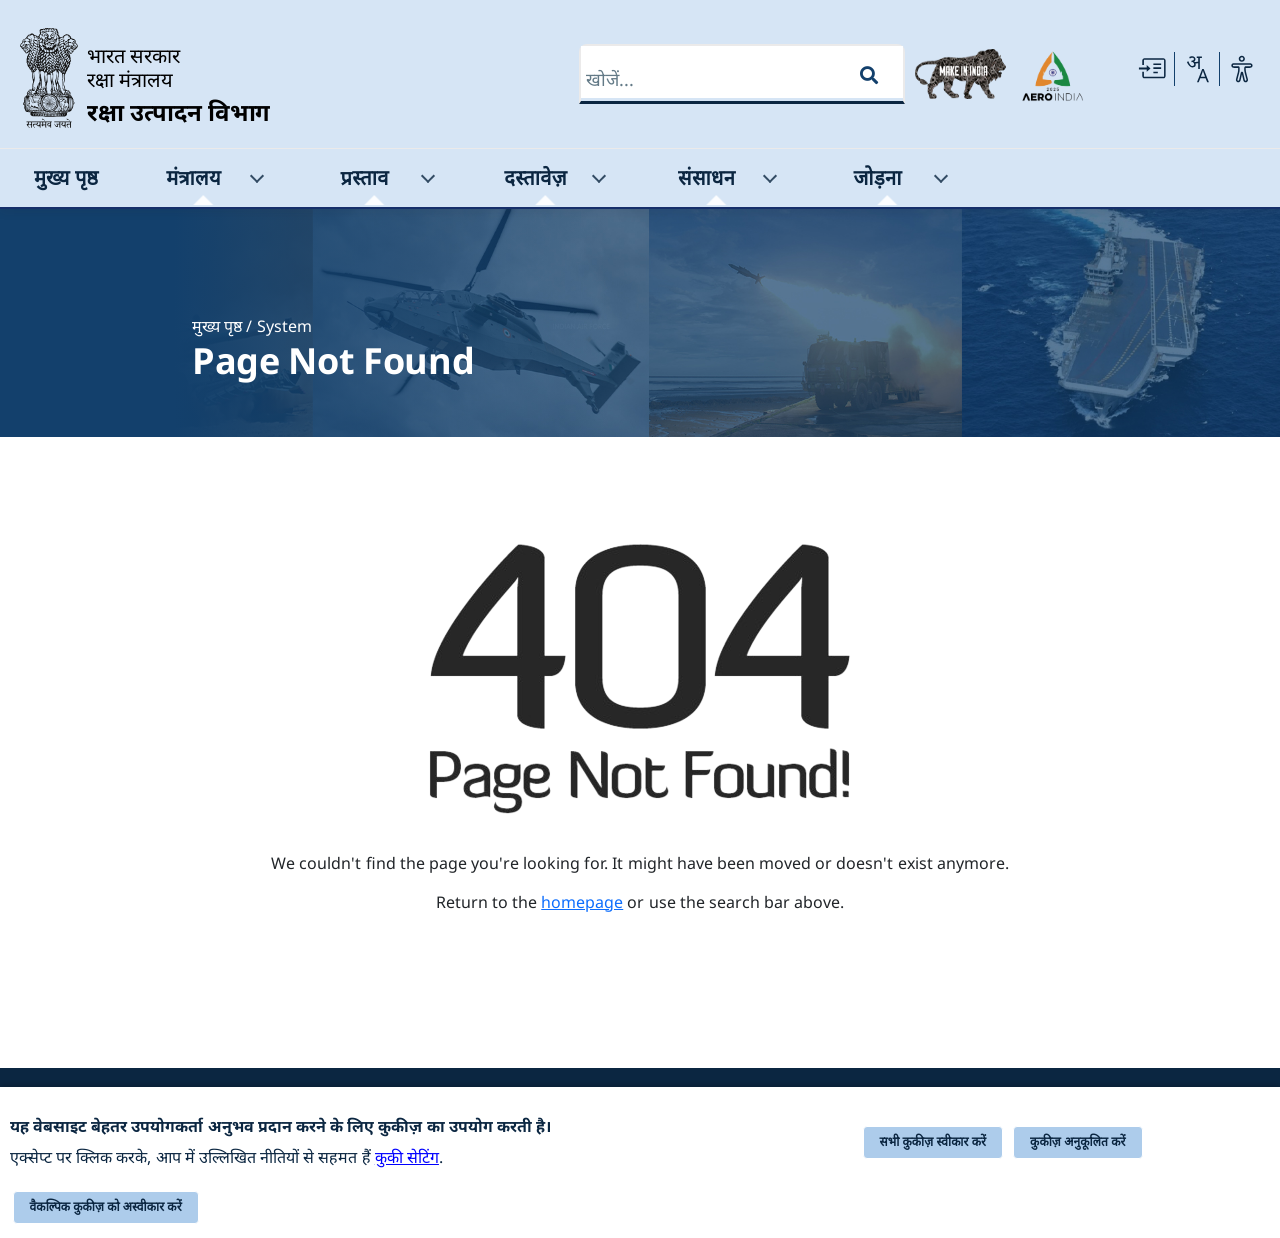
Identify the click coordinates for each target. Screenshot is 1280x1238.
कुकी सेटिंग (407, 1157)
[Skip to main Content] (1152, 69)
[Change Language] (1197, 69)
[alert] (640, 1162)
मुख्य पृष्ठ (217, 326)
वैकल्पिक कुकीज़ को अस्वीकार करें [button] (106, 1207)
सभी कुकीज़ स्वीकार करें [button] (933, 1142)
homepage (582, 902)
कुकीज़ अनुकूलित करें (1077, 1142)
